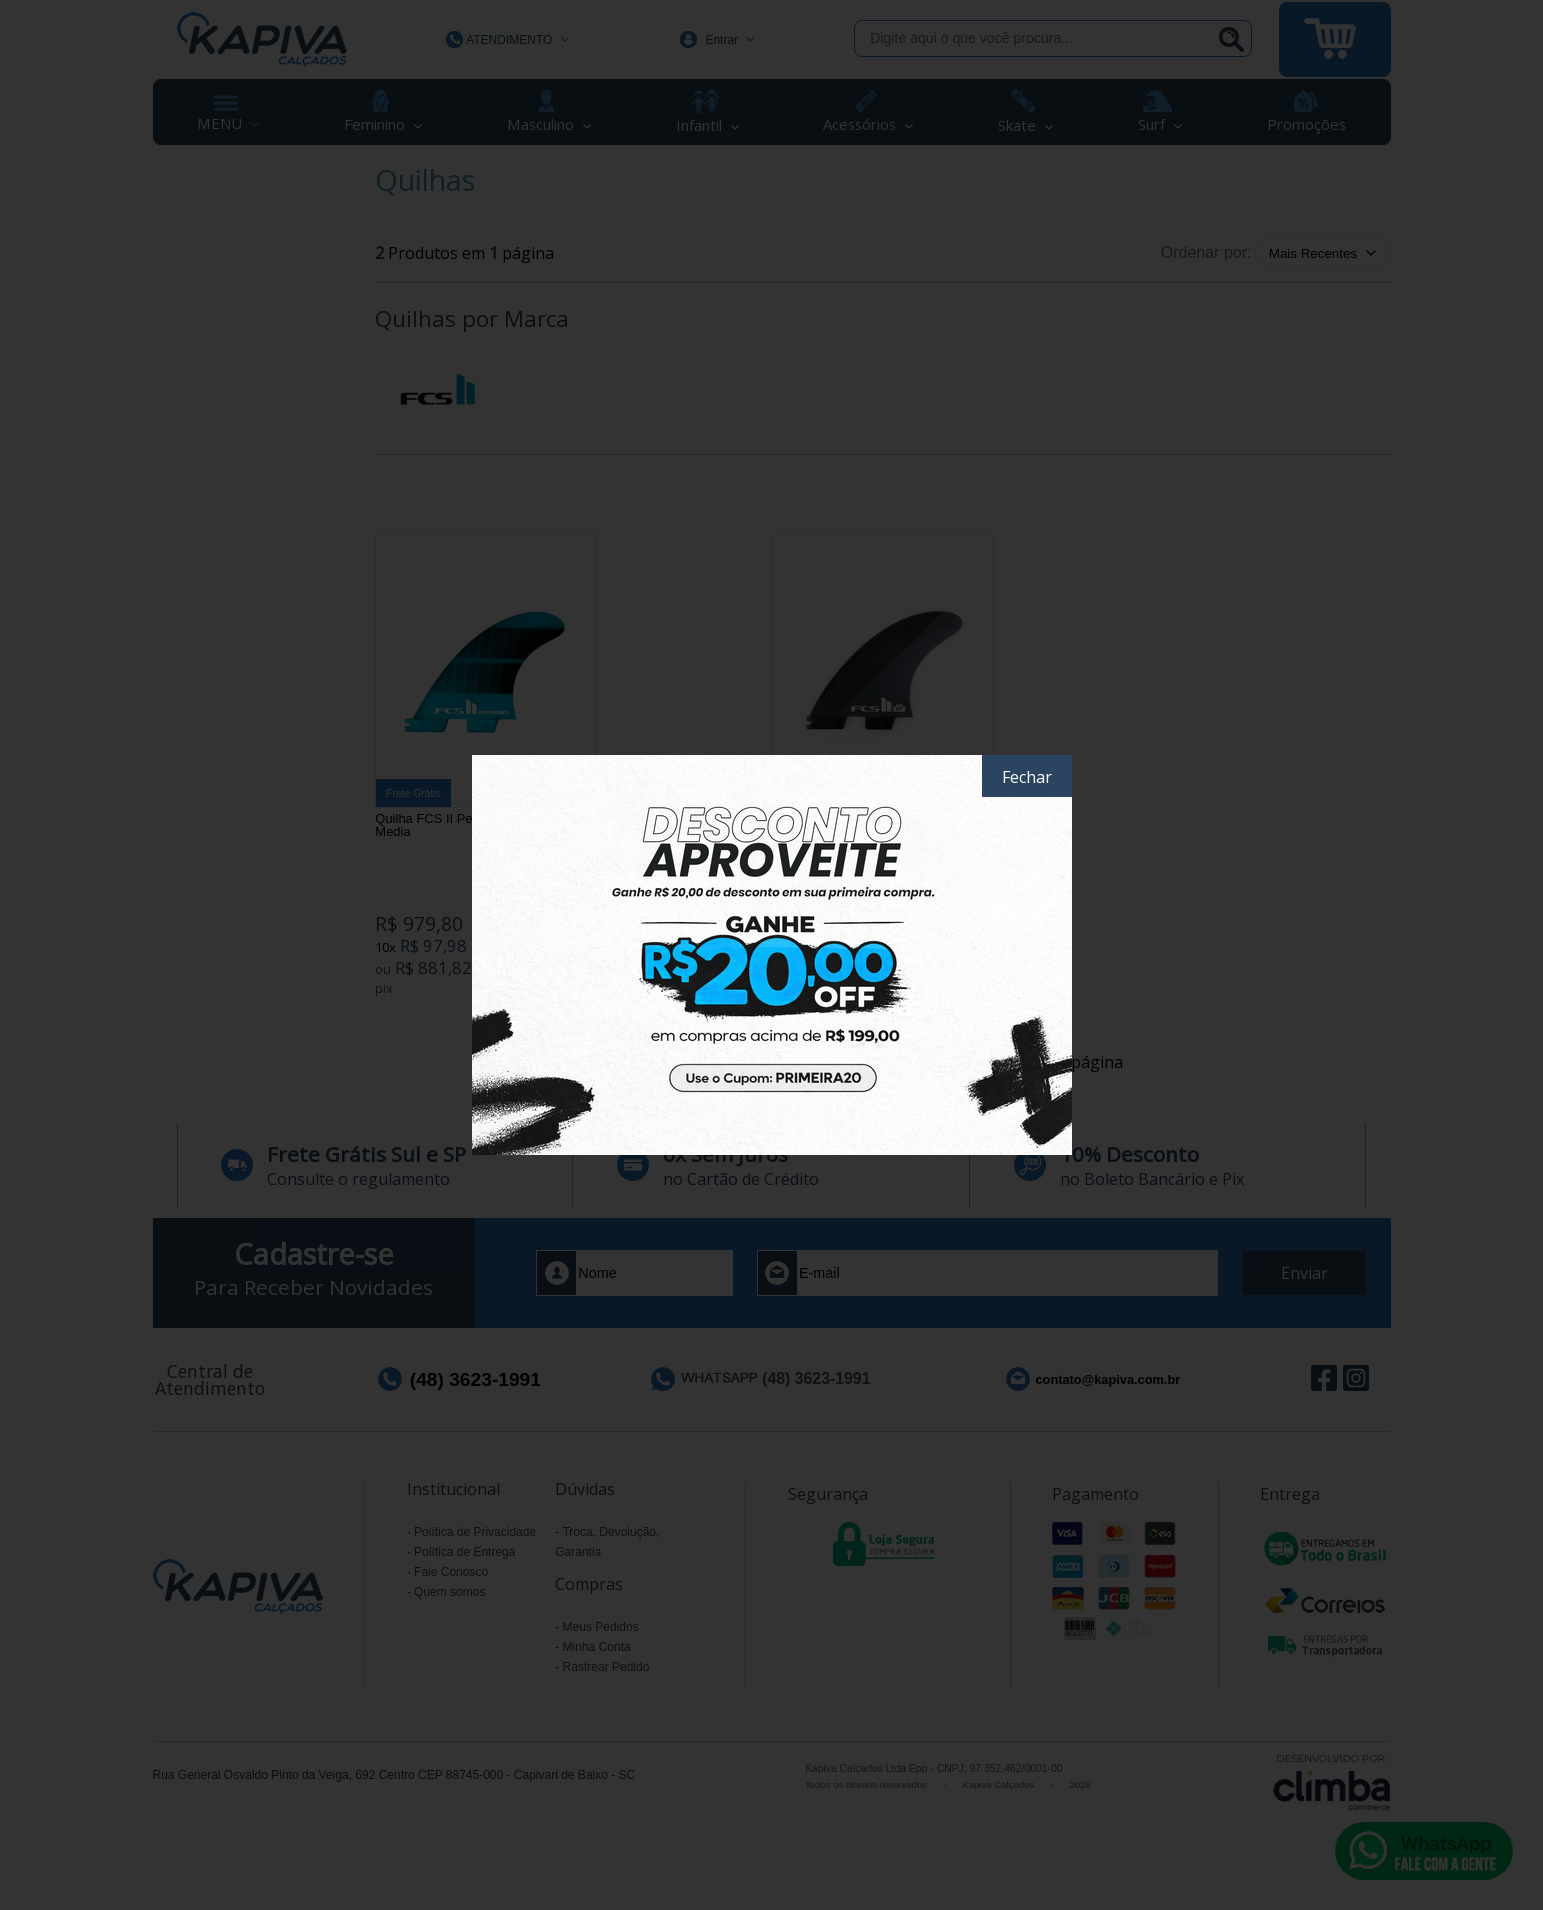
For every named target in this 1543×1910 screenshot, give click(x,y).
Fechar (1027, 777)
